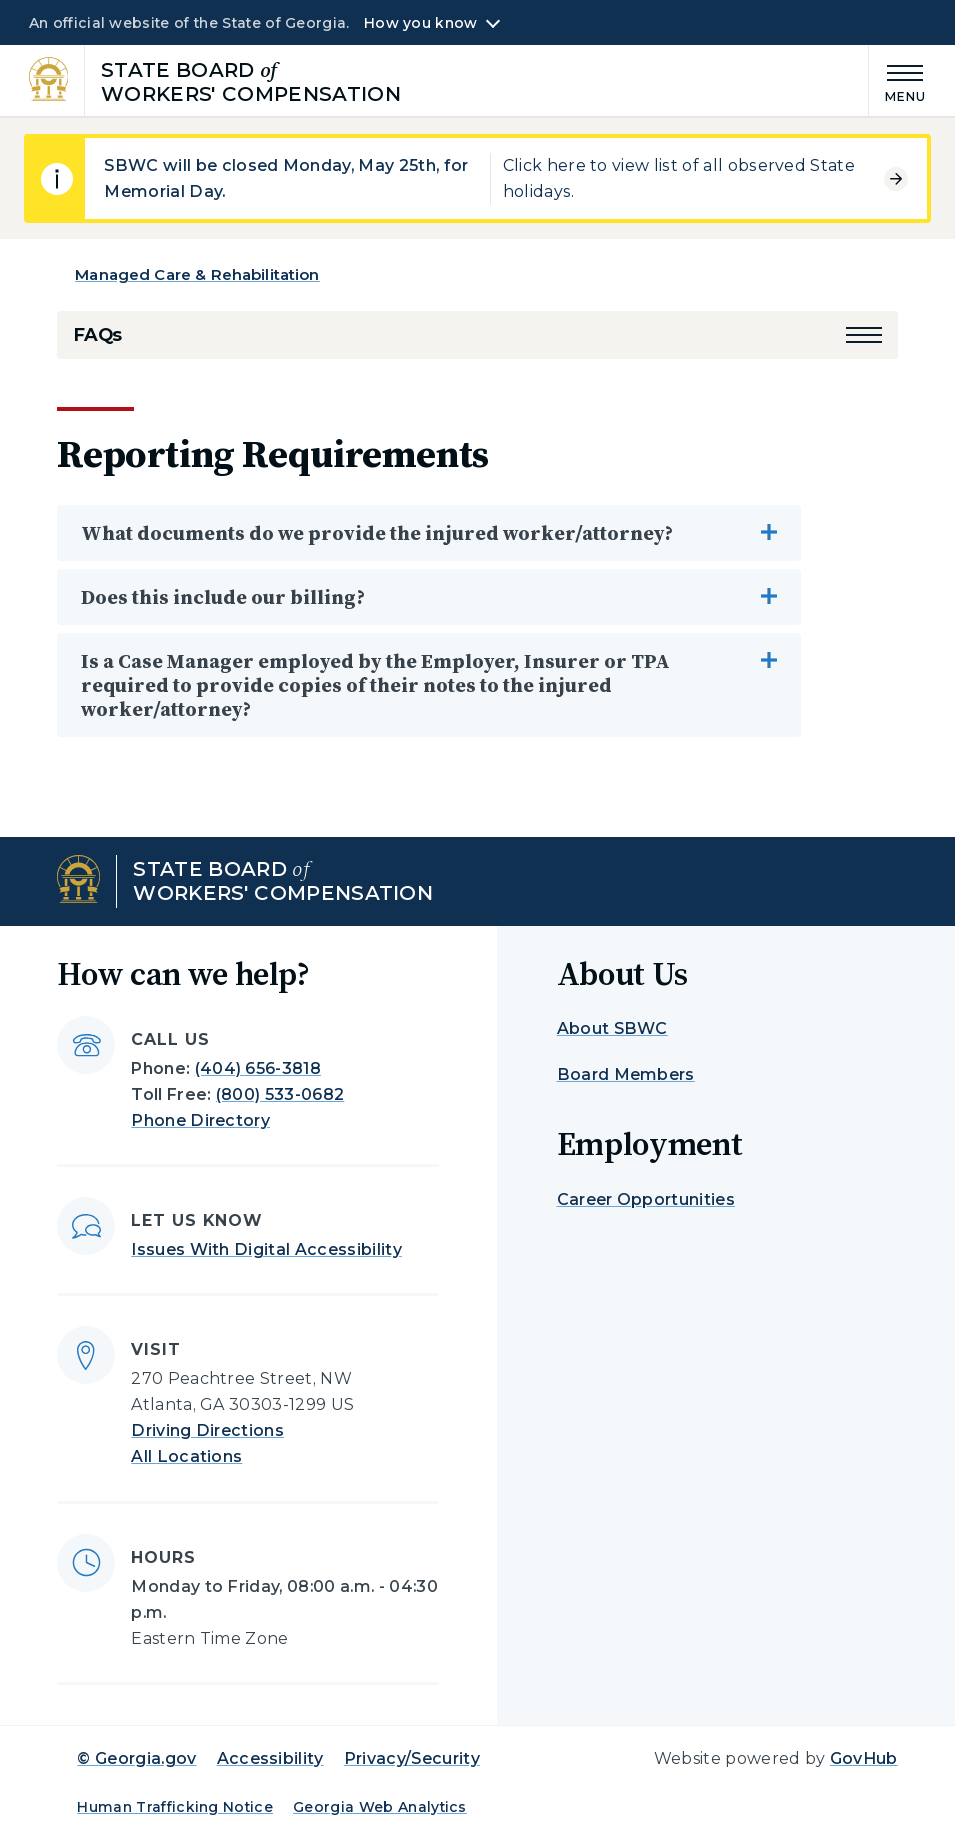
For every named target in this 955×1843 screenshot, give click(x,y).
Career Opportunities (646, 1199)
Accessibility (270, 1758)
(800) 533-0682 (280, 1094)
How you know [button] (420, 23)
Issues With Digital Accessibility (266, 1249)
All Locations (186, 1456)
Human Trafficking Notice (175, 1807)
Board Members (626, 1074)
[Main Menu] (898, 80)
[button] (864, 335)
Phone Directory (200, 1120)
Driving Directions (207, 1430)
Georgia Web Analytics (380, 1807)
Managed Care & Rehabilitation (197, 274)
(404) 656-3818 (258, 1068)
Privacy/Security (412, 1758)
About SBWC (612, 1028)
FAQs (97, 335)
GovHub (864, 1758)
